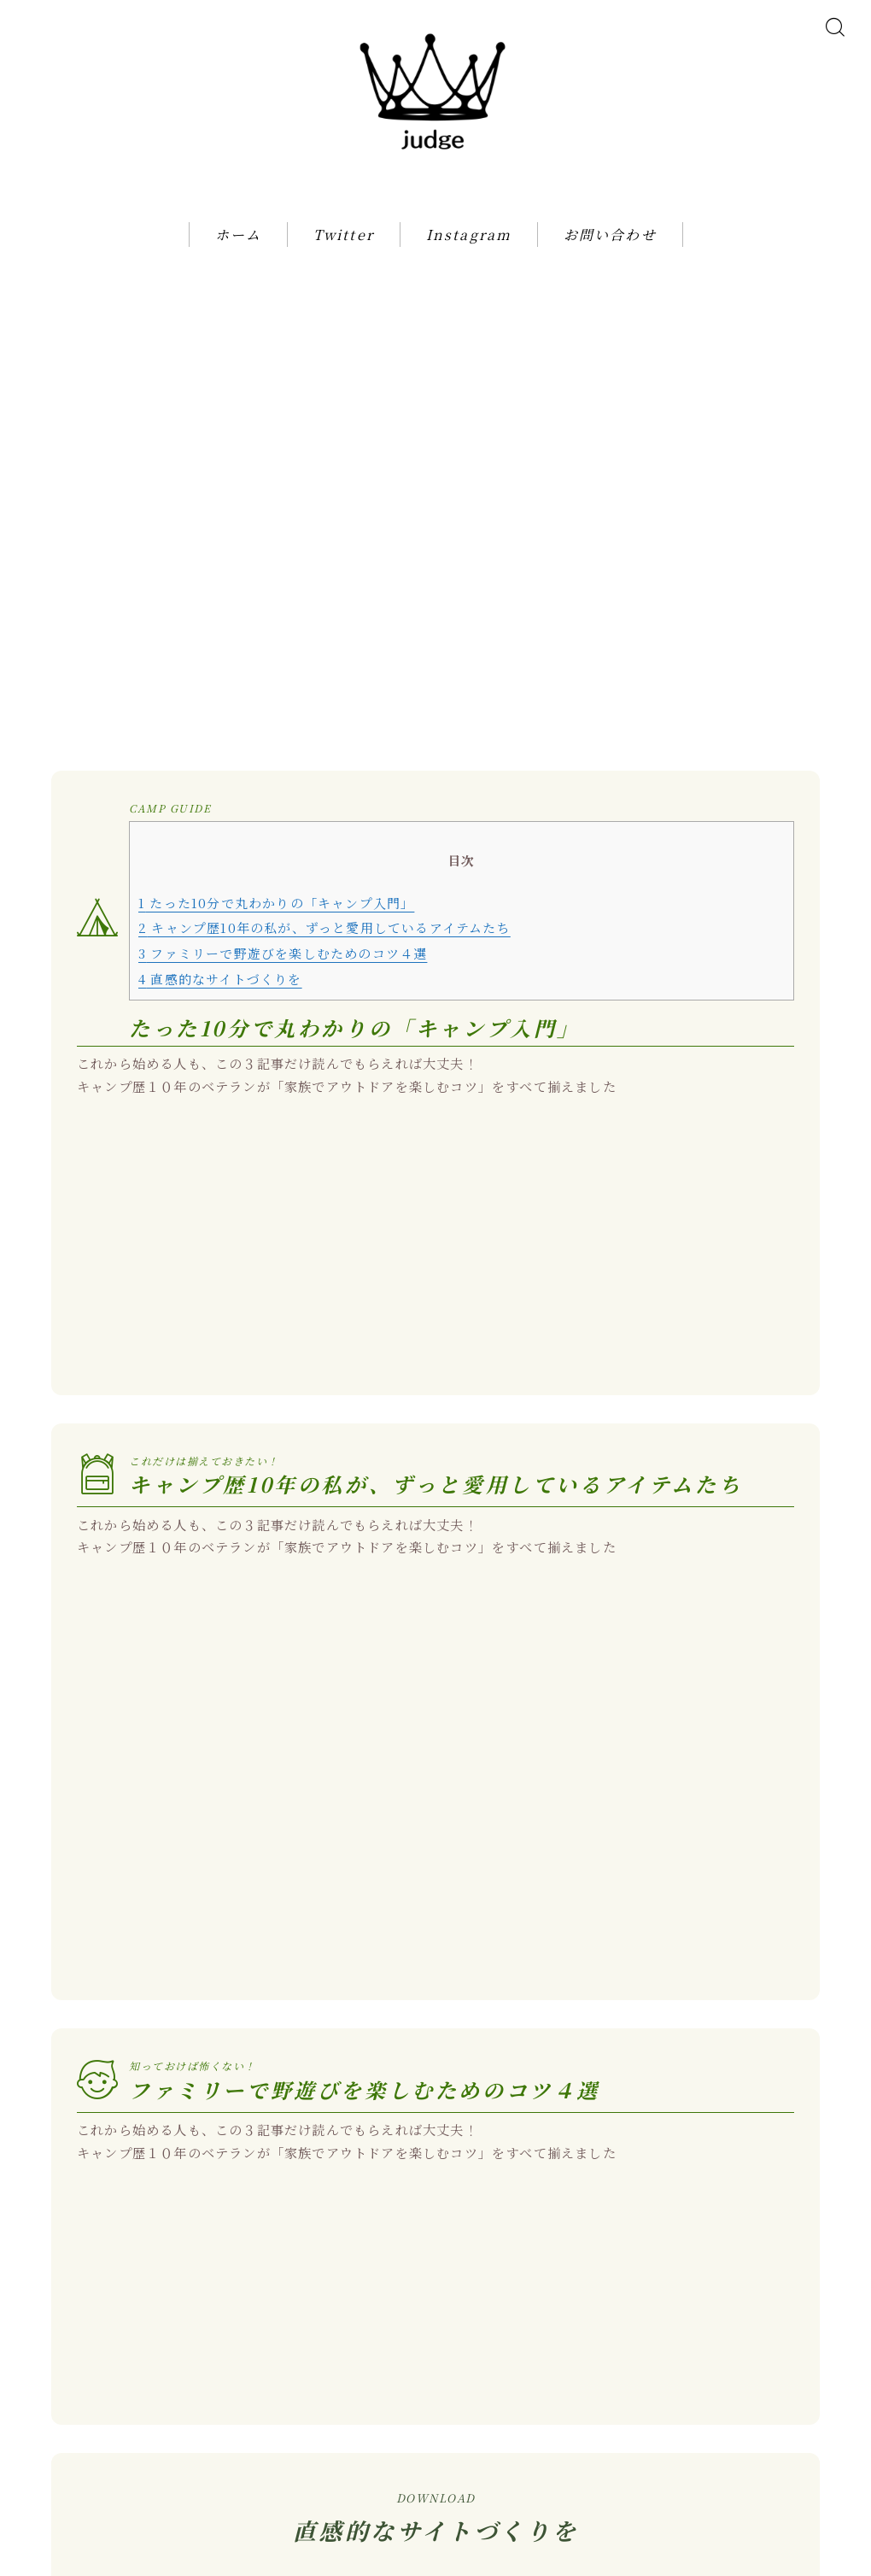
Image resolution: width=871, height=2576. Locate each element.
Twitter (343, 257)
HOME (46, 2499)
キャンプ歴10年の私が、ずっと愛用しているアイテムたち (324, 841)
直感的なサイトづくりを (220, 892)
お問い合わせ (610, 257)
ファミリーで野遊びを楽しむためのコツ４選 (282, 867)
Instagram (468, 257)
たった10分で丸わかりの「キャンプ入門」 (276, 815)
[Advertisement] (435, 411)
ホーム (238, 257)
